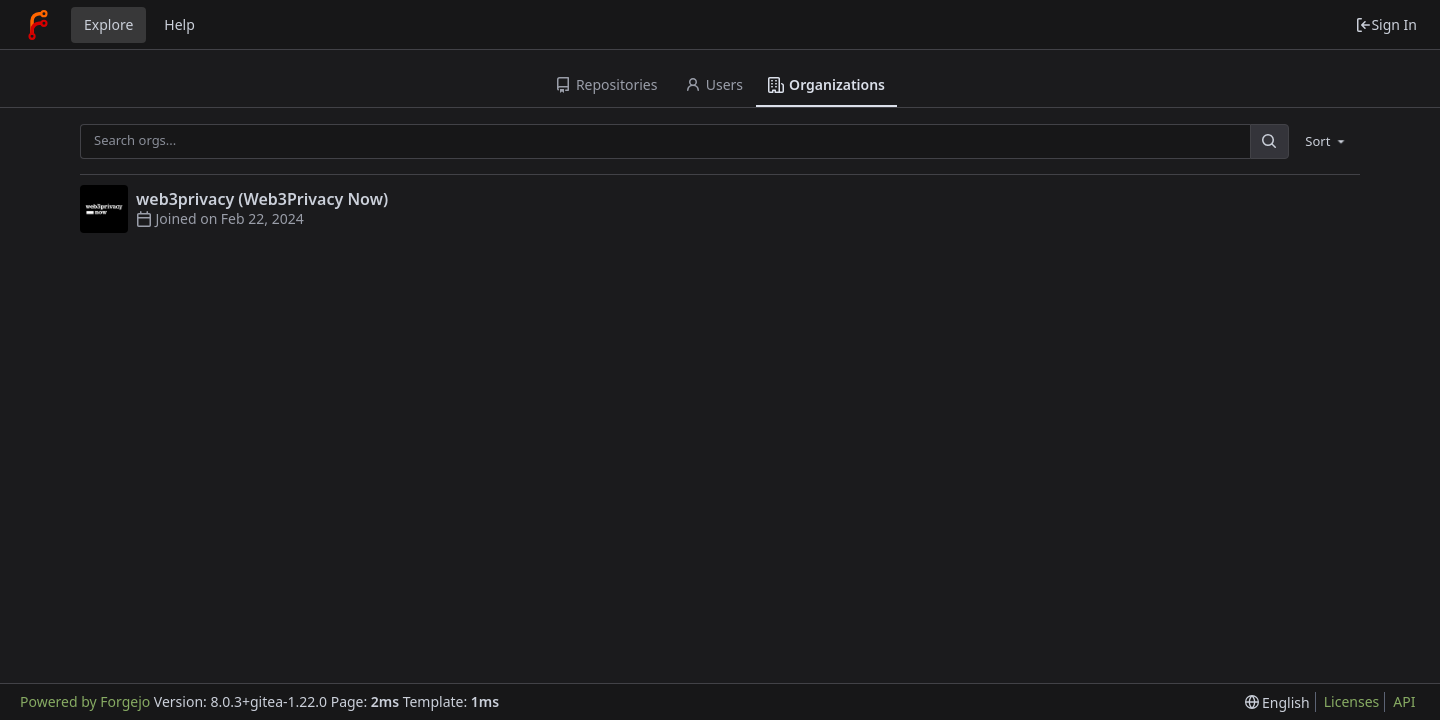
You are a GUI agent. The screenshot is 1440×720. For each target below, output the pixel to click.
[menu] (1326, 141)
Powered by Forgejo (85, 701)
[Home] (38, 25)
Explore (108, 24)
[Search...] (1269, 141)
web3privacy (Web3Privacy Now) (262, 199)
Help (179, 24)
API (1404, 701)
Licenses (1352, 701)
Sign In (1386, 24)
